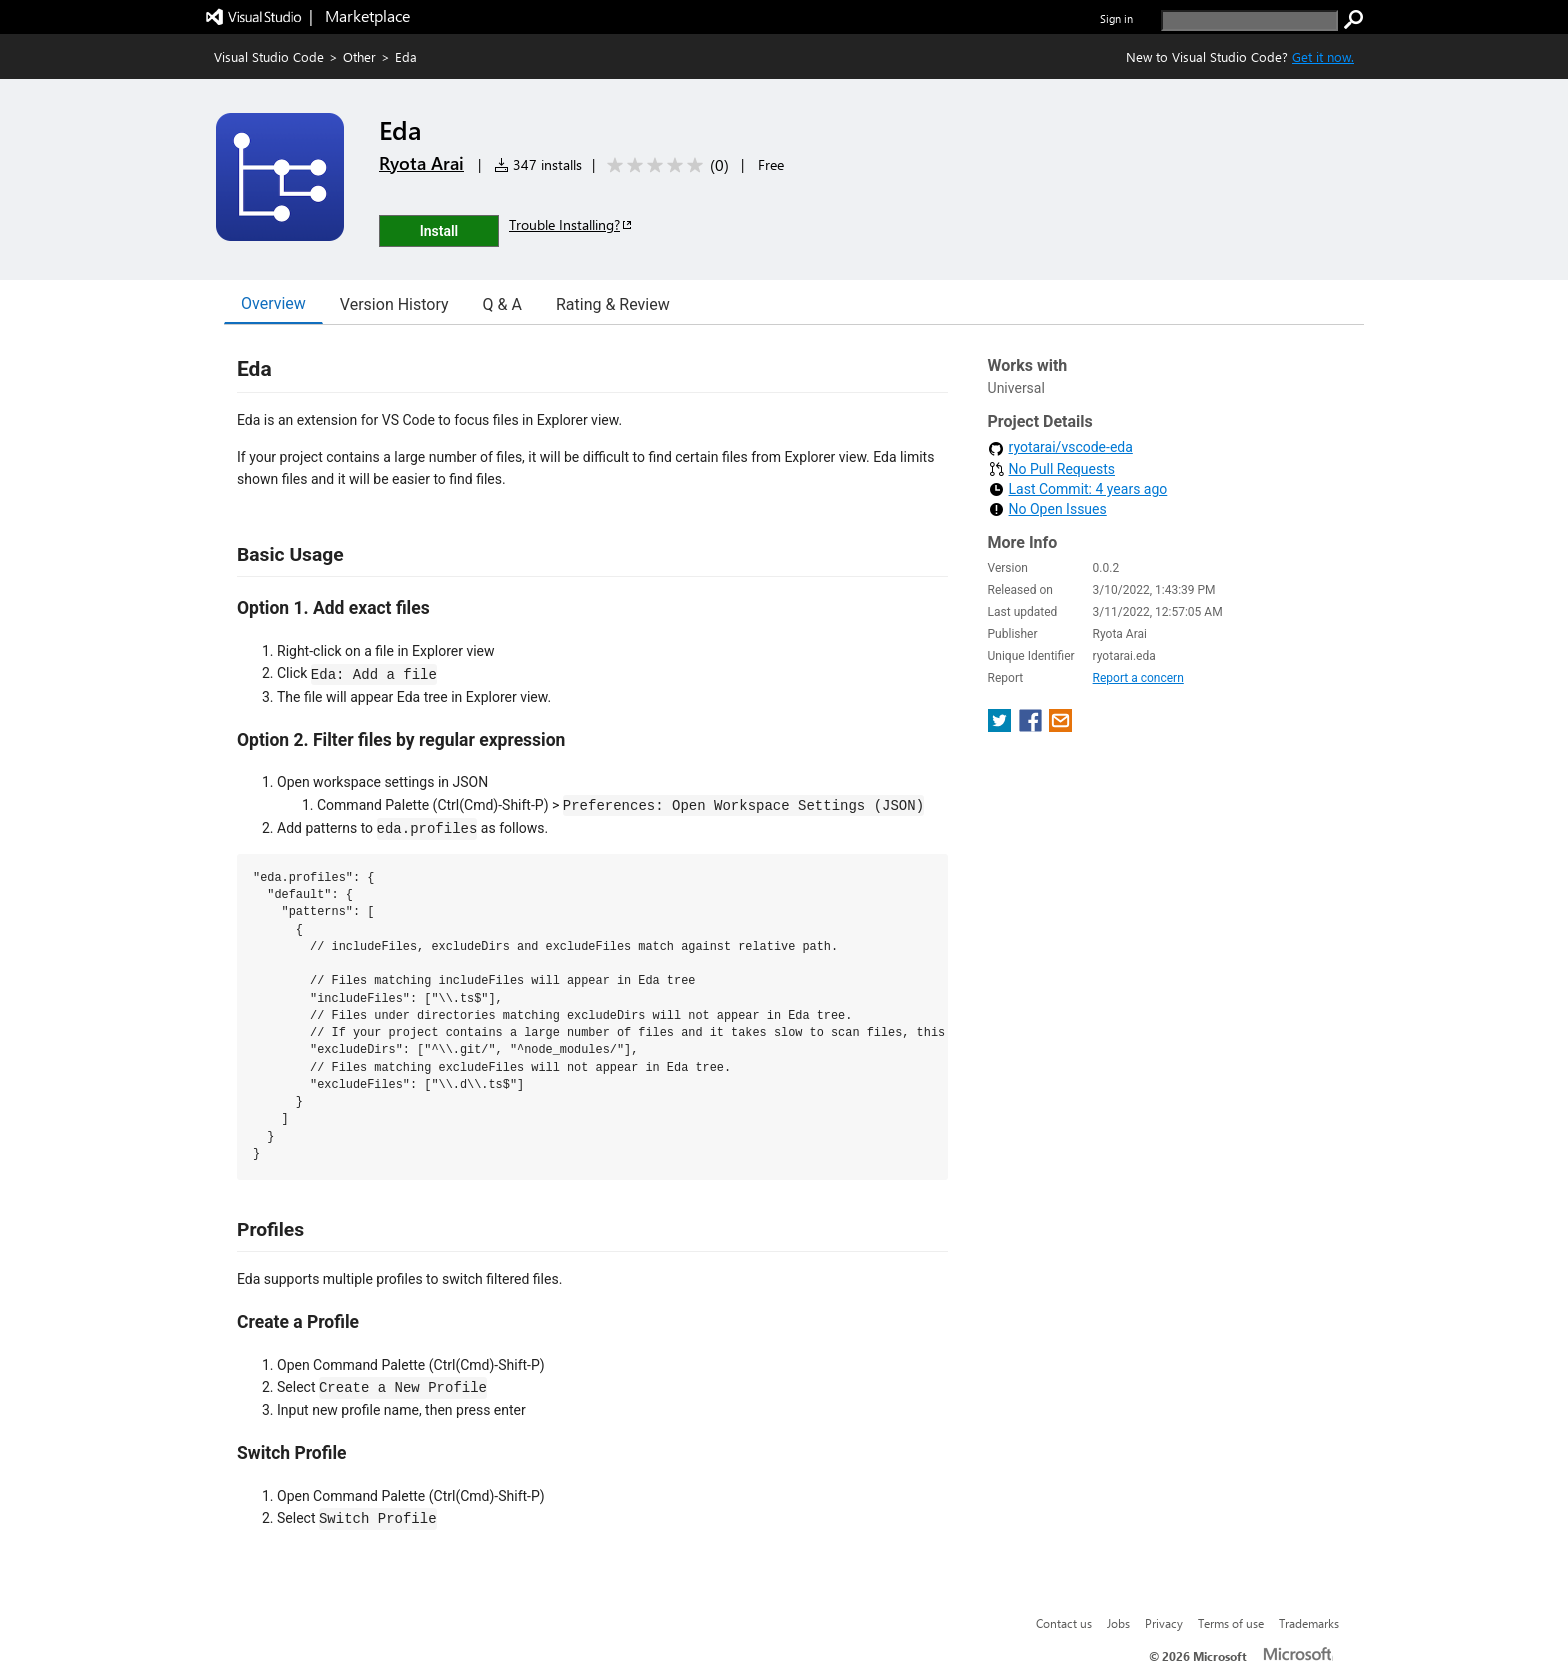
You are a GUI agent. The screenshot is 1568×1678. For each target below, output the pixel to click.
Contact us (1064, 1623)
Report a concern (1138, 678)
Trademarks (1309, 1623)
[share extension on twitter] (1001, 726)
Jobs (1118, 1623)
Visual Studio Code (269, 56)
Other (359, 56)
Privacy (1164, 1623)
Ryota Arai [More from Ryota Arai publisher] (421, 163)
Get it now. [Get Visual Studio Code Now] (1323, 56)
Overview (273, 303)
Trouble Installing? (571, 224)
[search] (1249, 20)
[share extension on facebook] (1032, 726)
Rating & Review (613, 304)
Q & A (502, 304)
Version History (394, 304)
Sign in (1116, 18)
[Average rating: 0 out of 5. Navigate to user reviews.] (664, 165)
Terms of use (1231, 1623)
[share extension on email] (1060, 726)
